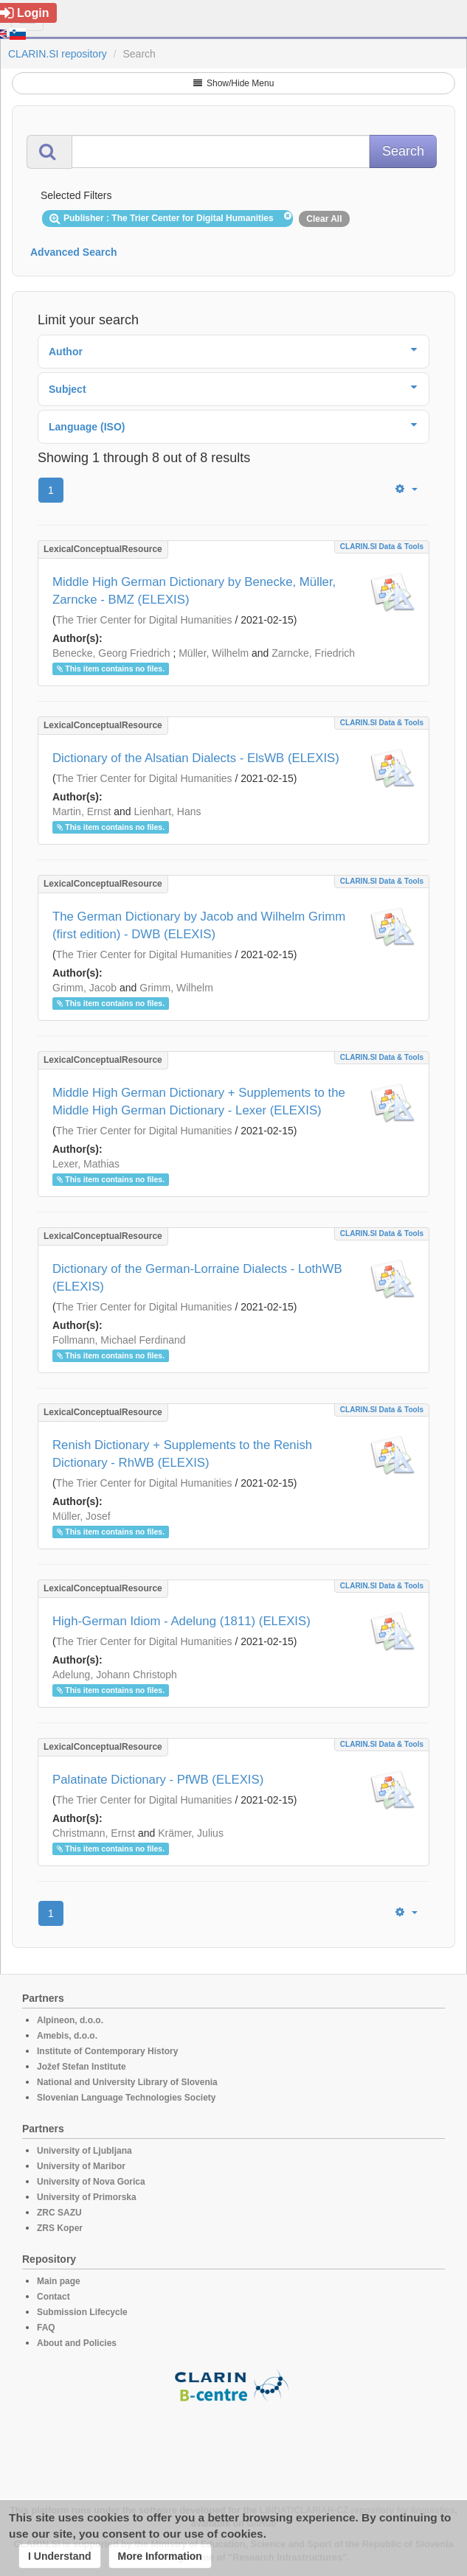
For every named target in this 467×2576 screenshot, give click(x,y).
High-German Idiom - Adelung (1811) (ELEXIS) (181, 1621)
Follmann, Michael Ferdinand (119, 1340)
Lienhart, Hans (167, 811)
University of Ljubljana (84, 2151)
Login (24, 13)
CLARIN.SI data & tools (381, 546)
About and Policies (77, 2343)
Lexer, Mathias (86, 1164)
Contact (53, 2296)
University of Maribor (81, 2166)
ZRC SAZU (59, 2212)
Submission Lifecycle (82, 2312)
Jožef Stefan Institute (81, 2067)
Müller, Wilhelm (214, 653)
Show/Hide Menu (233, 83)
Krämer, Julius (191, 1833)
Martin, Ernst (81, 811)
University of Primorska (86, 2197)
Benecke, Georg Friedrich (111, 653)
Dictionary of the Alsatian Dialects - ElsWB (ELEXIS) (195, 758)
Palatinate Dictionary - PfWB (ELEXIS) (157, 1780)
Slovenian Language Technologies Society (126, 2097)
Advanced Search (73, 252)
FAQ (46, 2327)
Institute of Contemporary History (107, 2051)
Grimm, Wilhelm (176, 988)
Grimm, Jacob (84, 988)
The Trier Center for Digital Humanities (144, 620)
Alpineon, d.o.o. (70, 2020)
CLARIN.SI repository (57, 54)
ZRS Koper (60, 2228)
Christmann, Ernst (93, 1833)
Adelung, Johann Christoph (114, 1674)
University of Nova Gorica (91, 2182)
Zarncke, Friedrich (313, 653)
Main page (58, 2281)
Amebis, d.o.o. (67, 2036)
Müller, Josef (81, 1516)
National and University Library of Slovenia (127, 2082)
